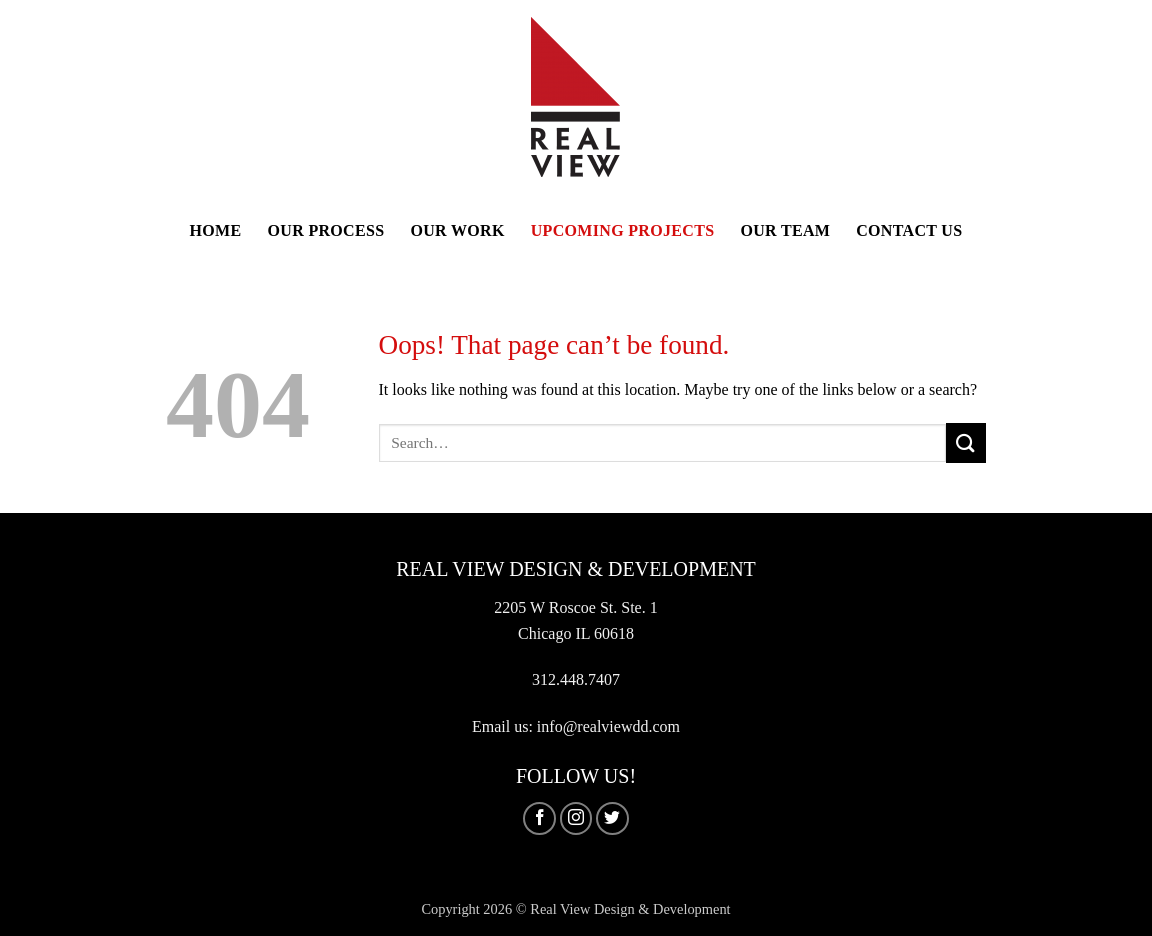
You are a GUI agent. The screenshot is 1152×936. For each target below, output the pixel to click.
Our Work (457, 230)
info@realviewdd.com (608, 726)
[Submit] (966, 442)
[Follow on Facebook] (539, 818)
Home (216, 230)
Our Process (326, 230)
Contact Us (909, 230)
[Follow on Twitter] (612, 818)
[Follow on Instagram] (576, 818)
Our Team (785, 230)
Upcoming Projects (623, 230)
